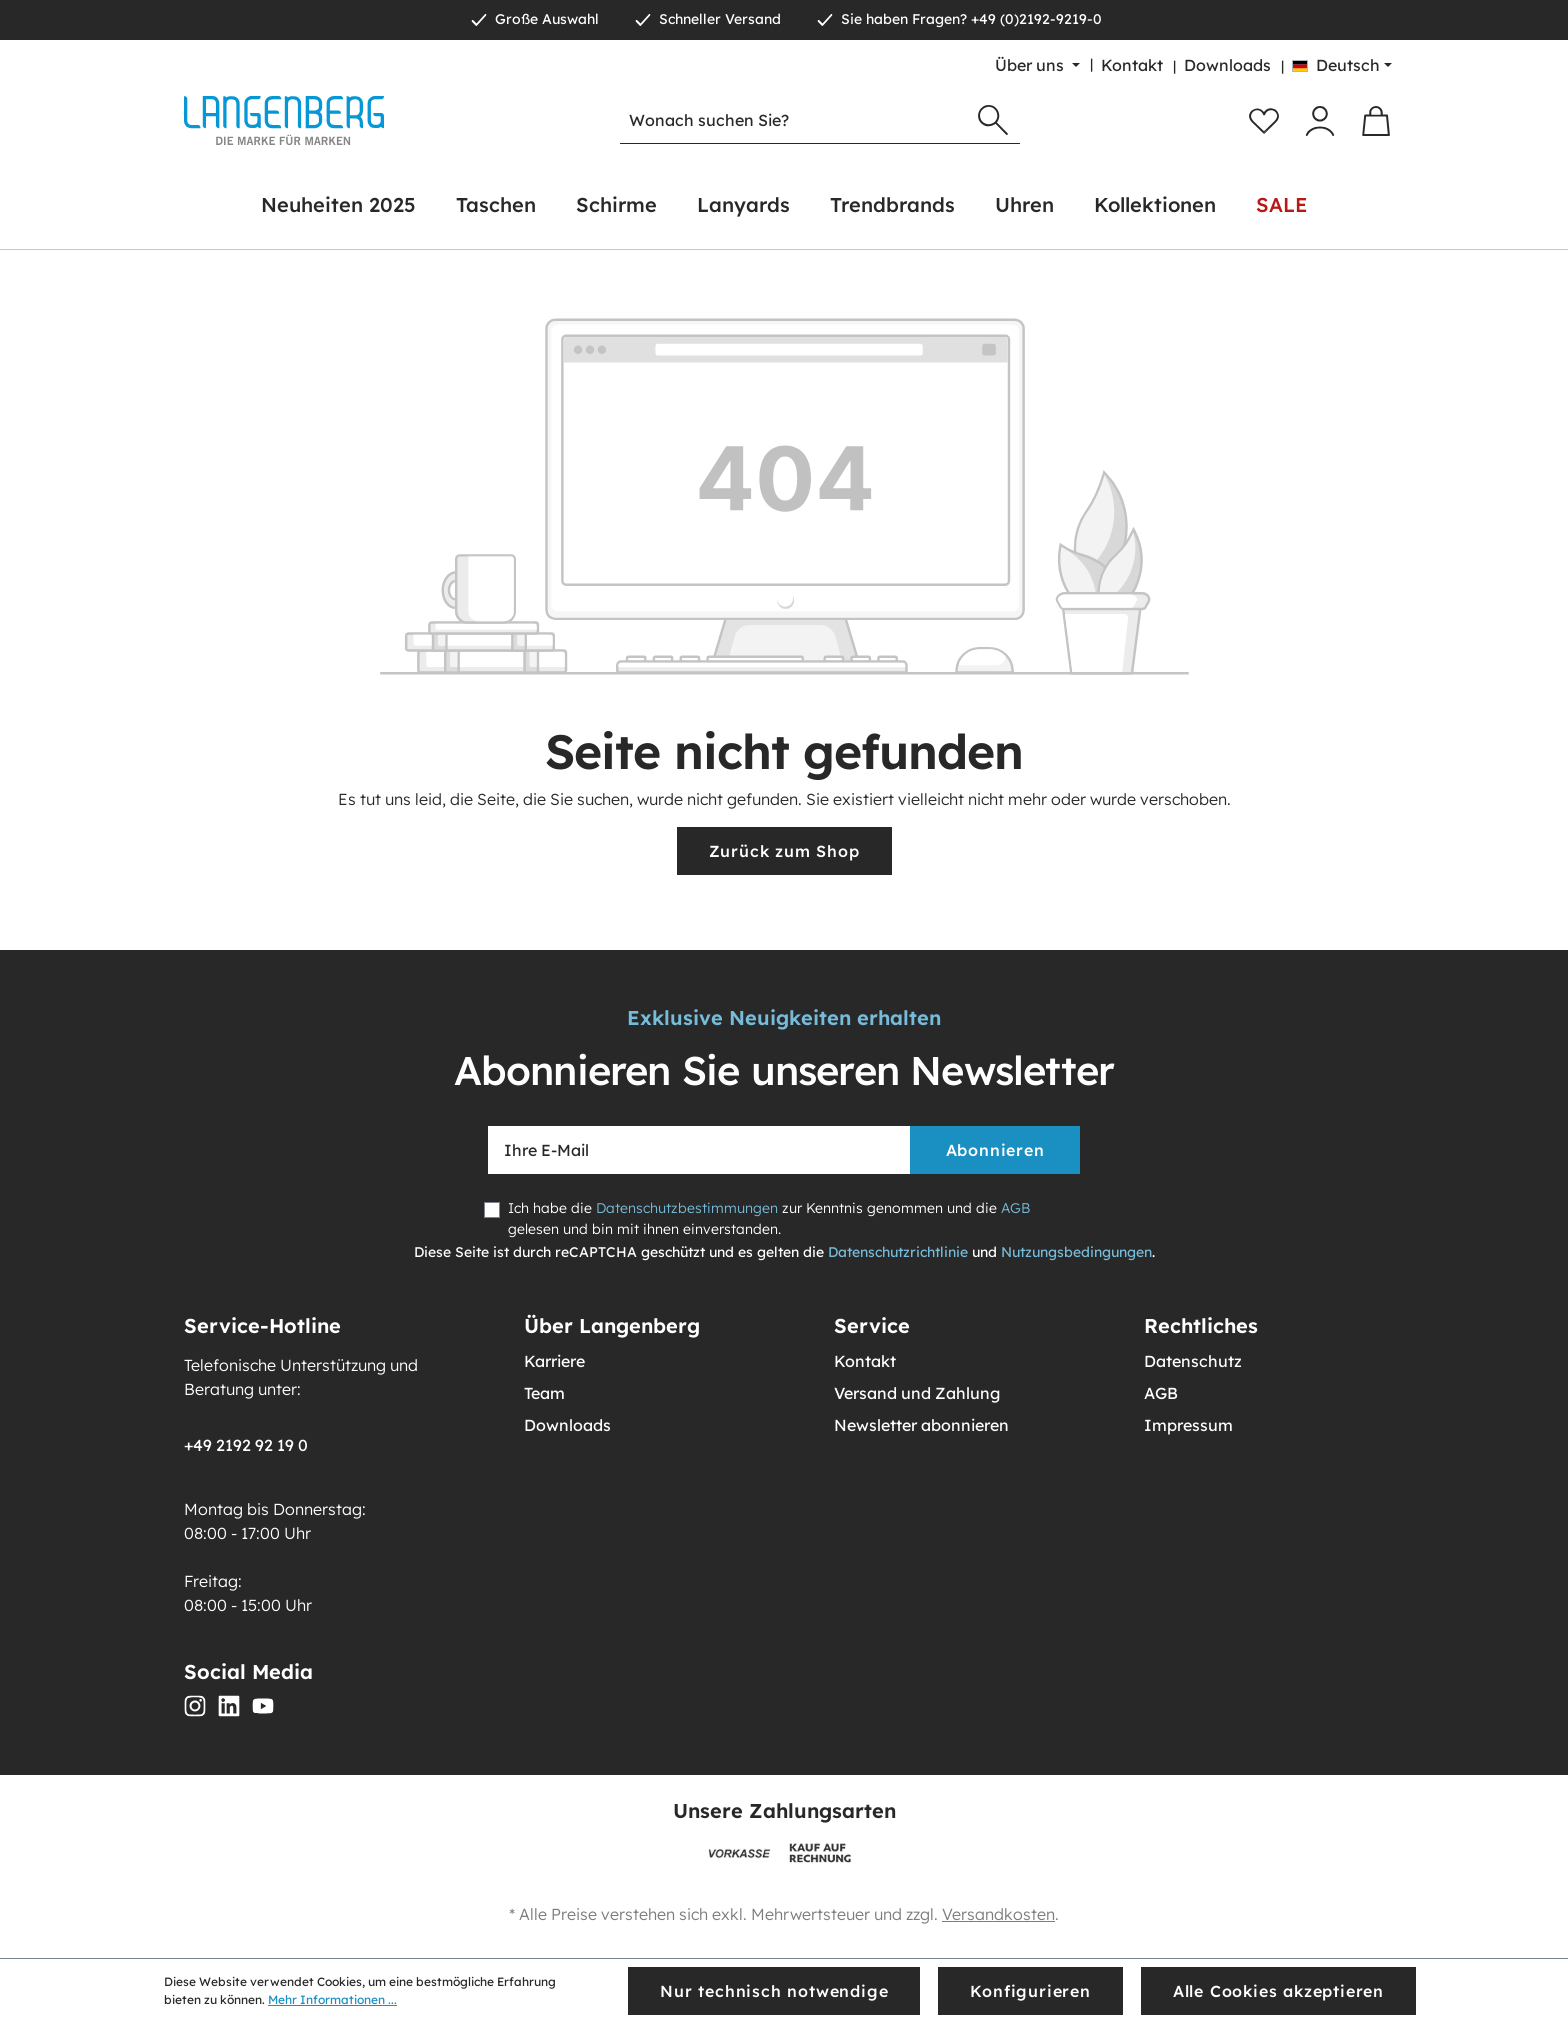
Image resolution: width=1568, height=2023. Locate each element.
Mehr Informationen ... (332, 1999)
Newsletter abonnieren (921, 1425)
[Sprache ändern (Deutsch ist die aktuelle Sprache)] (1342, 65)
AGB (1015, 1208)
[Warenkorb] (1376, 121)
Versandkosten (998, 1914)
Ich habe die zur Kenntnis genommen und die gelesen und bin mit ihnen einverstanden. (769, 1218)
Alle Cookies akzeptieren (1278, 1991)
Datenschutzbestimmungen (687, 1208)
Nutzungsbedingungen (1076, 1252)
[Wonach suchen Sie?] (793, 120)
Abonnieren (995, 1150)
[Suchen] (993, 120)
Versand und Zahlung (917, 1393)
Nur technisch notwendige (774, 1991)
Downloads (1227, 65)
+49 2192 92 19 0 (246, 1445)
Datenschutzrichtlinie (898, 1252)
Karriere (554, 1361)
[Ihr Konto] (1320, 121)
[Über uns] (1037, 65)
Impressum (1188, 1425)
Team (544, 1393)
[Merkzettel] (1264, 121)
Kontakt (1132, 65)
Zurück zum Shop (784, 851)
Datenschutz (1193, 1361)
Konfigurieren (1030, 1991)
